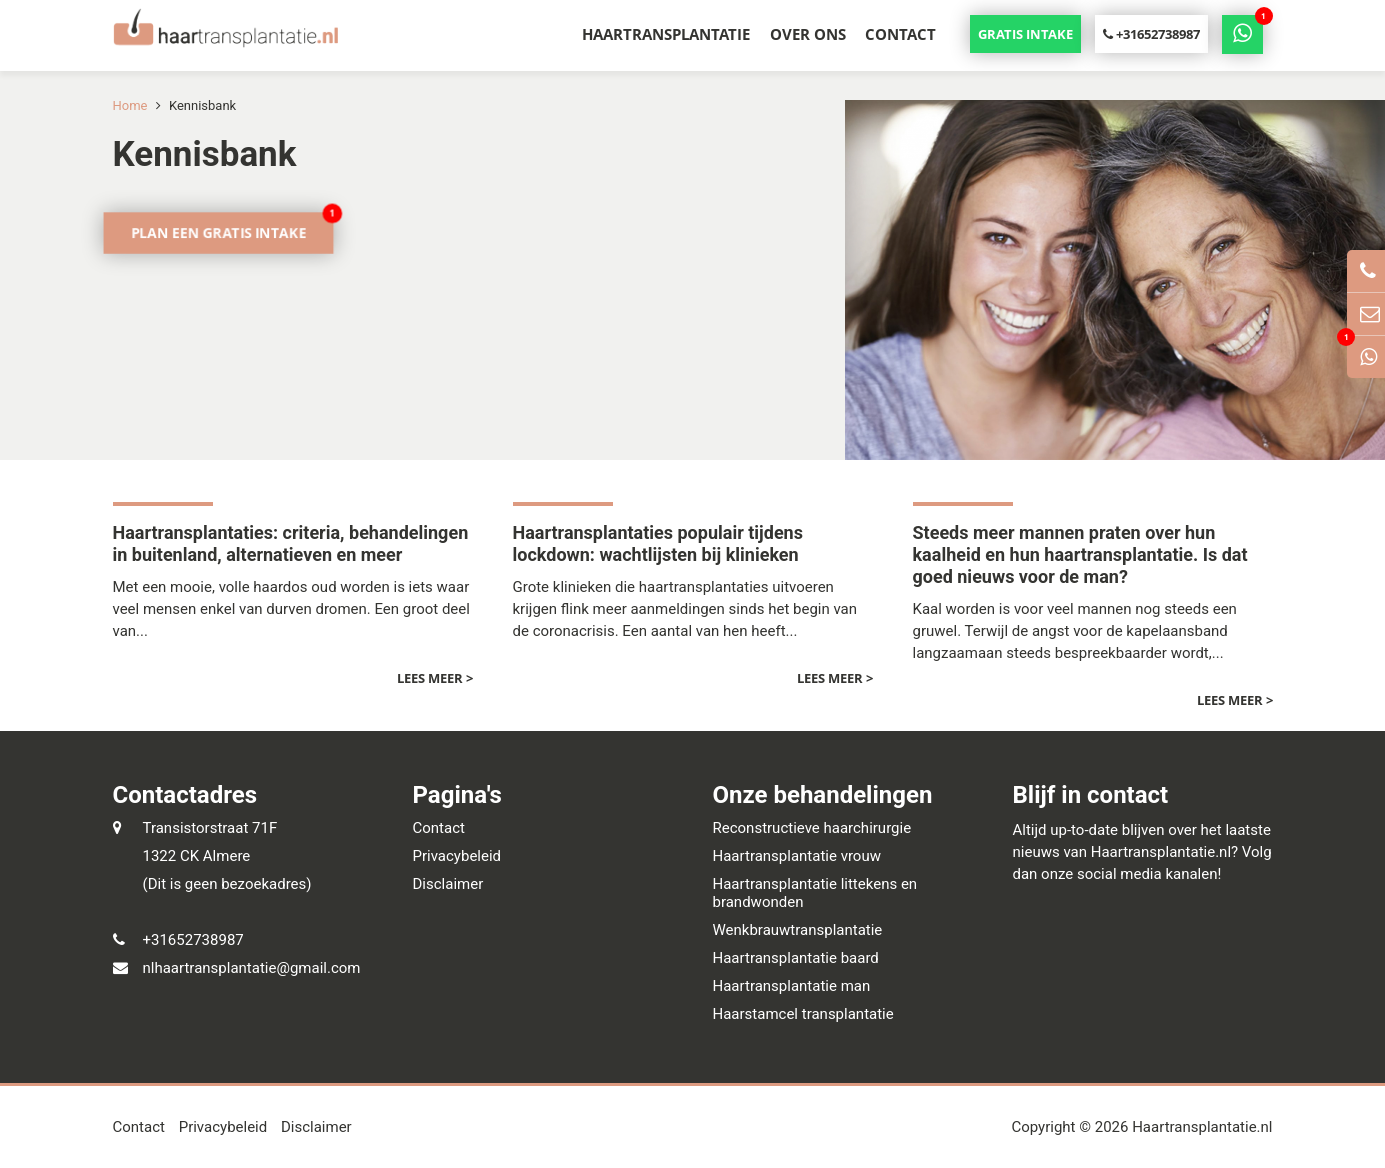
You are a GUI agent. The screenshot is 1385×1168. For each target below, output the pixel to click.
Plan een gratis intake (218, 232)
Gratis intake (1025, 34)
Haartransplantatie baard (796, 958)
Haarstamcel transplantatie (803, 1014)
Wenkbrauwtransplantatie (798, 930)
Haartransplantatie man (792, 986)
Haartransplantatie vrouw (797, 856)
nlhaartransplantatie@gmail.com (252, 968)
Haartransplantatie (666, 34)
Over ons (808, 34)
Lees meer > (435, 678)
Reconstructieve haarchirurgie (812, 828)
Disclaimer (448, 884)
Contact (900, 34)
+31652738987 (1151, 34)
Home (130, 105)
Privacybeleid (457, 856)
